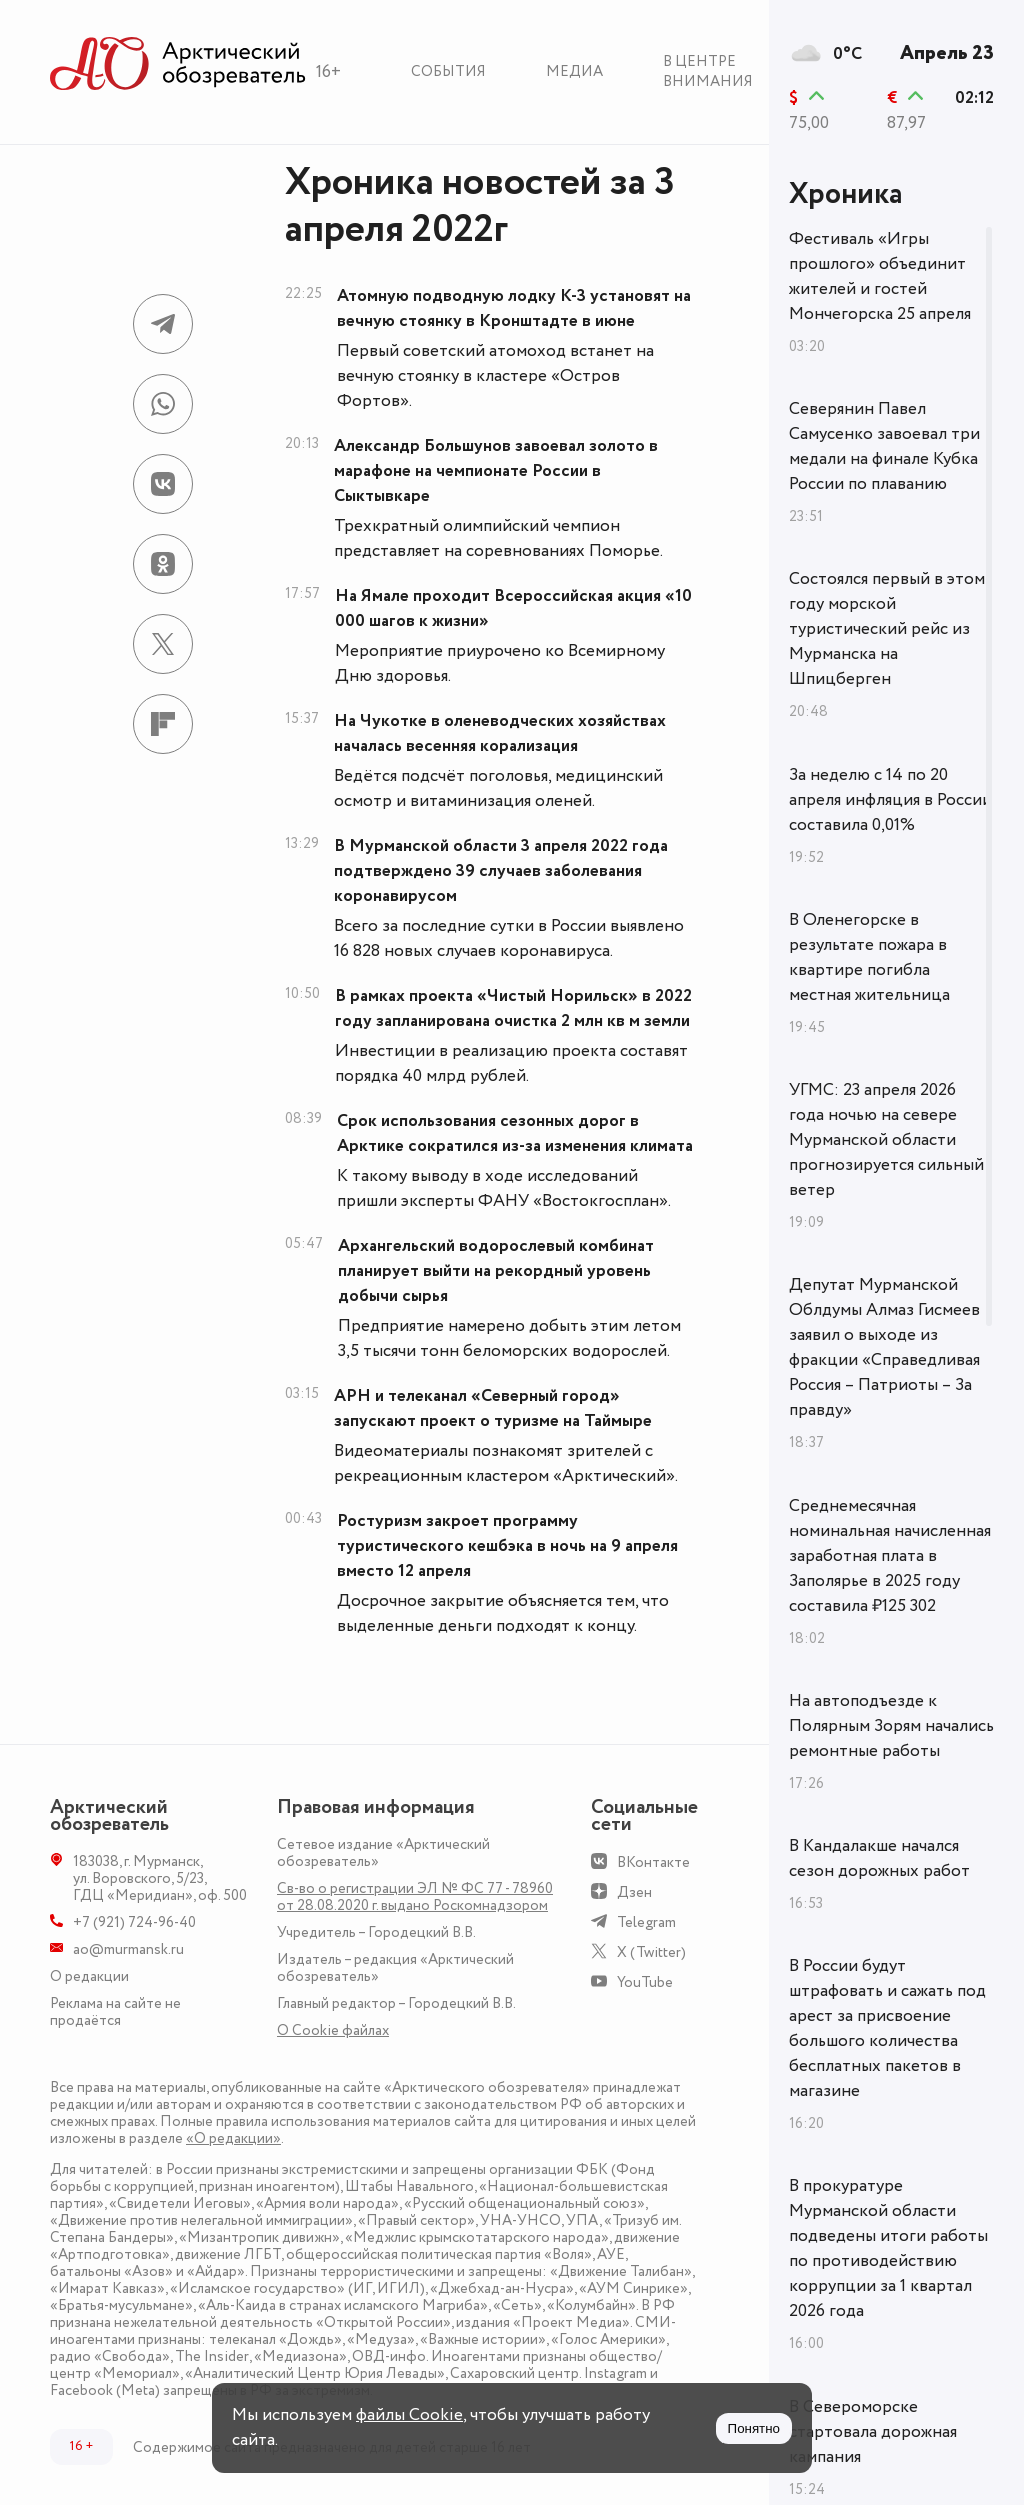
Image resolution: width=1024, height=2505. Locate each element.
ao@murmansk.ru (128, 1949)
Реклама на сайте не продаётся (115, 2012)
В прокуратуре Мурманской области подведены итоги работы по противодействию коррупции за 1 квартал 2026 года (888, 2248)
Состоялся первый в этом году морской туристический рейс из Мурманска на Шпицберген (887, 629)
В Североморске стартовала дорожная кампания (873, 2432)
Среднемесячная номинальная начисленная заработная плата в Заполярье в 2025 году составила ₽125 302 (890, 1556)
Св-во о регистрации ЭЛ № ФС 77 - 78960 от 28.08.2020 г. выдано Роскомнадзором (415, 1897)
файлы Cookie (409, 2415)
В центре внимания (708, 71)
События (448, 71)
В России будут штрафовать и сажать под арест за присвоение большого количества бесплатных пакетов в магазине (887, 2028)
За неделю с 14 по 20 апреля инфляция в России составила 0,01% (890, 800)
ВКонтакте (653, 1862)
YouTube (645, 1982)
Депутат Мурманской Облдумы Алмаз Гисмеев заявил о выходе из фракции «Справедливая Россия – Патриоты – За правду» (884, 1347)
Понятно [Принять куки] (754, 2428)
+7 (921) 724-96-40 (134, 1922)
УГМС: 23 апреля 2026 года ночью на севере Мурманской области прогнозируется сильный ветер (886, 1140)
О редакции (89, 1976)
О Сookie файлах (333, 2030)
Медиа (574, 71)
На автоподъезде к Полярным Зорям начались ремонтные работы (891, 1726)
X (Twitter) (651, 1952)
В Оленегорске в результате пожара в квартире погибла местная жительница (869, 957)
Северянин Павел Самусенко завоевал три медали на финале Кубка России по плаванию (884, 446)
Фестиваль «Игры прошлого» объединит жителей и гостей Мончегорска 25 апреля (880, 276)
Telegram (646, 1922)
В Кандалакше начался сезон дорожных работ (879, 1858)
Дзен (634, 1892)
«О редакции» (233, 2138)
